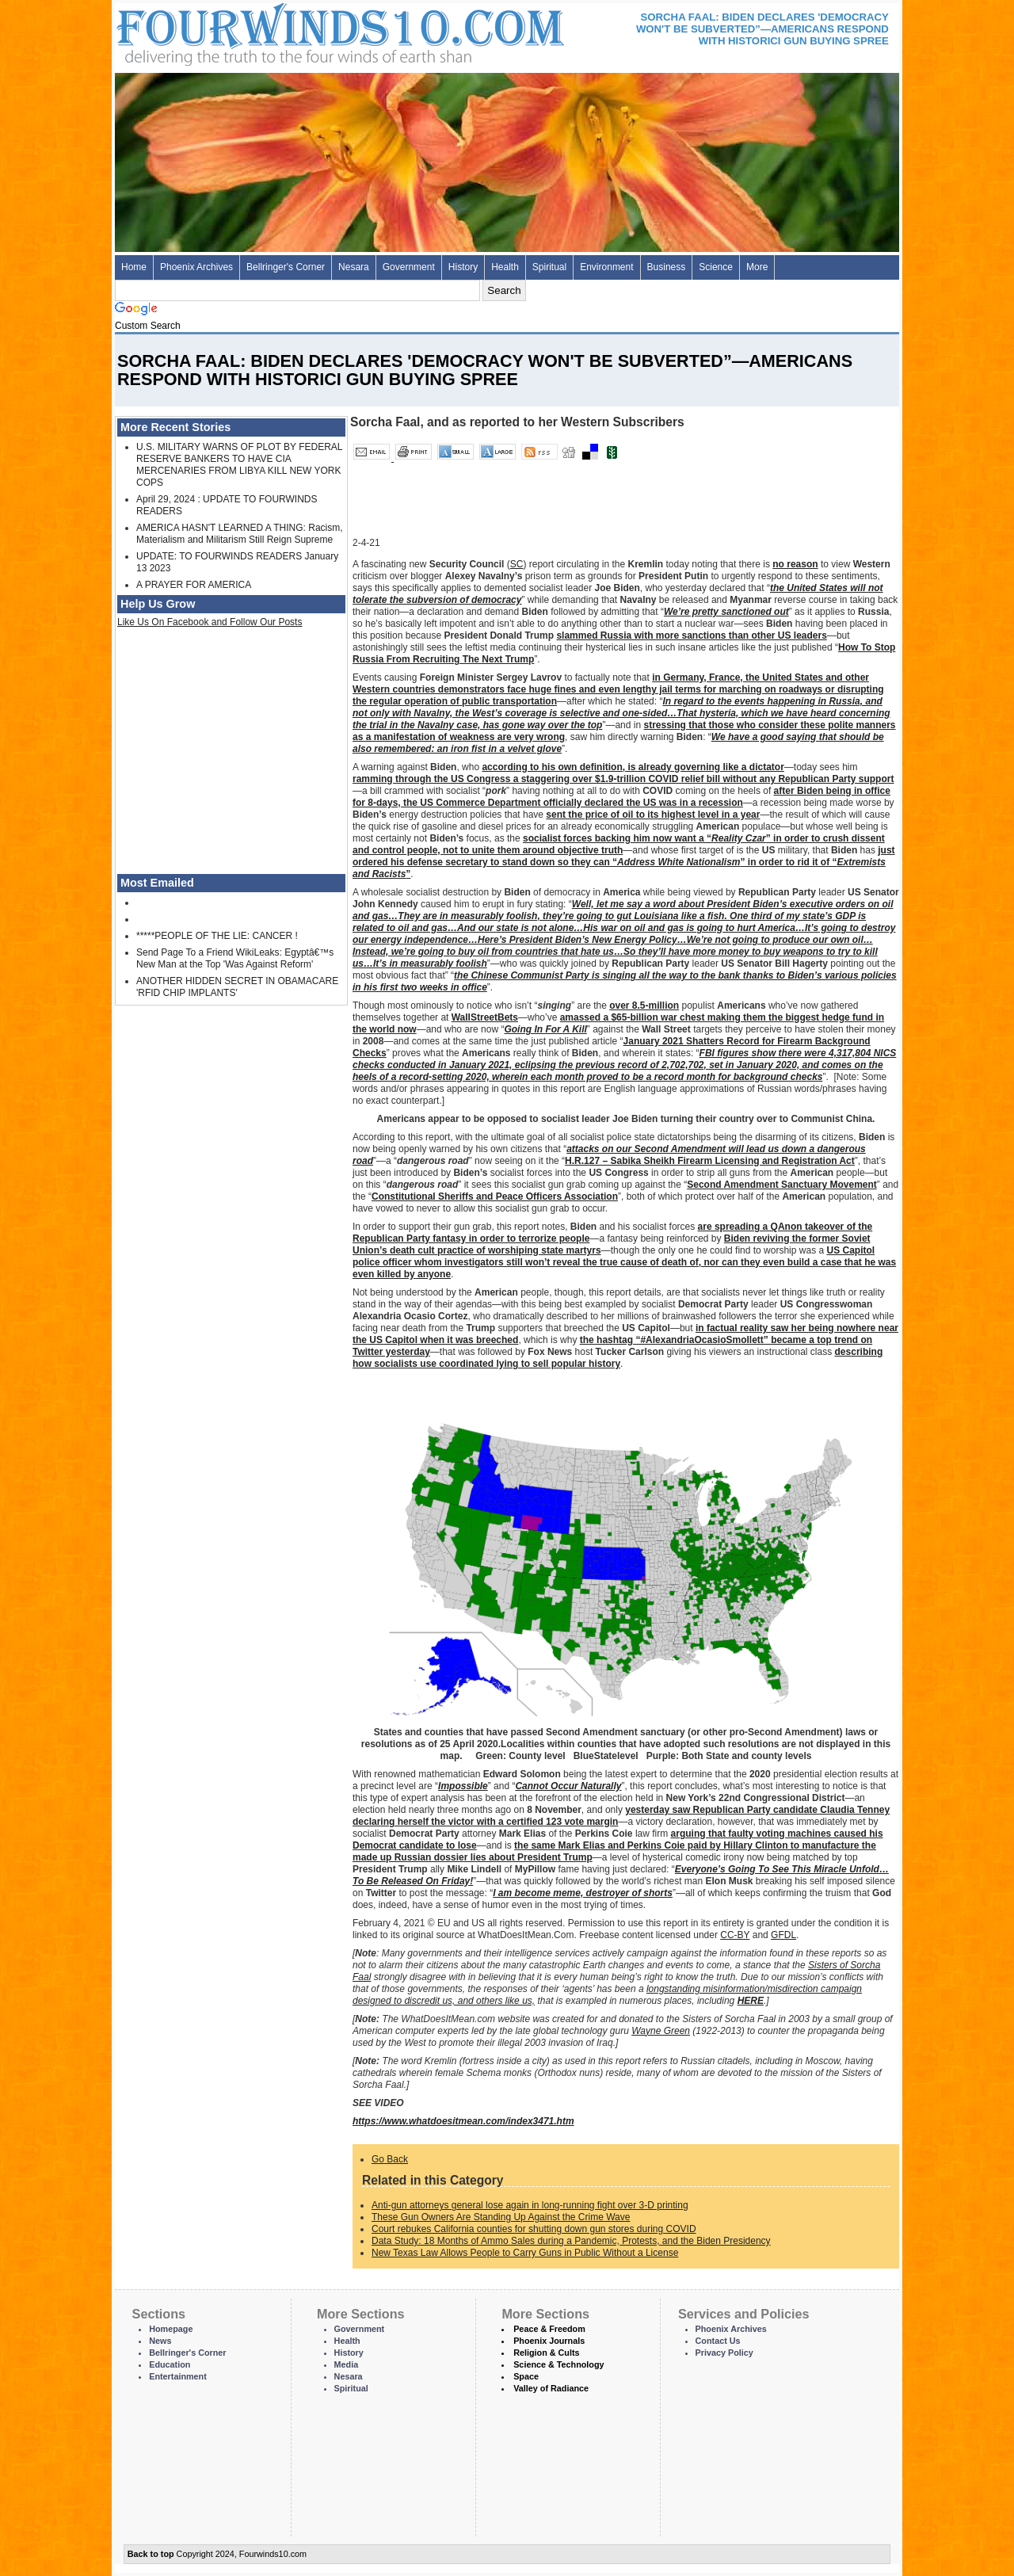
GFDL (783, 1935)
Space (526, 2376)
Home (134, 267)
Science (716, 267)
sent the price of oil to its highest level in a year (653, 814)
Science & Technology (558, 2364)
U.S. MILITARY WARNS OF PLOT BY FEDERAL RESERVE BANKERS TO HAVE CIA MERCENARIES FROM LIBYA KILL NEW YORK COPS (239, 464)
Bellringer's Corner (285, 267)
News (160, 2340)
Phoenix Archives (196, 267)
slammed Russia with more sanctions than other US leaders (691, 635)
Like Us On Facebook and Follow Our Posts (209, 622)
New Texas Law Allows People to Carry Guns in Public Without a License (525, 2252)
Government (409, 267)
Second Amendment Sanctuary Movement (782, 1184)
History (463, 267)
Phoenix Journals (549, 2340)
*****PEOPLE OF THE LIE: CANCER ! (217, 935)
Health (505, 267)
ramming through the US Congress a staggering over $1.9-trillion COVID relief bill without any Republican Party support (623, 778)
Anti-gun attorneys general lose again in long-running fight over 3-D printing (530, 2205)
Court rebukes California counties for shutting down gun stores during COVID (534, 2228)
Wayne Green (660, 2030)
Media (346, 2364)
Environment (606, 267)
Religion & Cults (546, 2352)
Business (666, 267)
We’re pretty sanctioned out (726, 611)
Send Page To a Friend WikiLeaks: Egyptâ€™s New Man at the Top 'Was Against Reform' (235, 958)
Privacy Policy (724, 2352)
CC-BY (734, 1935)
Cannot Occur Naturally (568, 1786)
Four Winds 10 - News (273, 31)
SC (517, 564)
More (757, 267)
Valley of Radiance (551, 2388)
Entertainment (178, 2376)
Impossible (463, 1786)
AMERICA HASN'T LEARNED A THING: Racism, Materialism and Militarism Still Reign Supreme (239, 533)
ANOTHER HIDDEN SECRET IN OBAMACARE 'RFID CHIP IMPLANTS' (237, 986)
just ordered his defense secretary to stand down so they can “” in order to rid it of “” (624, 862)
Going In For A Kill (545, 1029)
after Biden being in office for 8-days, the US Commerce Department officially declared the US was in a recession (621, 796)
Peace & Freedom (549, 2329)
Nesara (353, 267)
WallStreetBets (485, 1017)
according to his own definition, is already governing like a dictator (632, 767)
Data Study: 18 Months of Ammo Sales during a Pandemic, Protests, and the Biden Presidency (571, 2240)
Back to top (151, 2554)
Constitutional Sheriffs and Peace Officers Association (495, 1196)
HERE (751, 2000)
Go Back (390, 2159)
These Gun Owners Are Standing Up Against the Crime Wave (501, 2217)
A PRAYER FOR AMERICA (193, 584)
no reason (795, 564)
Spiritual (549, 267)
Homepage (171, 2329)
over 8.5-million (644, 1005)
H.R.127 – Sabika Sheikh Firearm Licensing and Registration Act (710, 1160)
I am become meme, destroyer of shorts (583, 1893)
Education (169, 2364)
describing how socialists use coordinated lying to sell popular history (617, 1357)
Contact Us (718, 2340)
